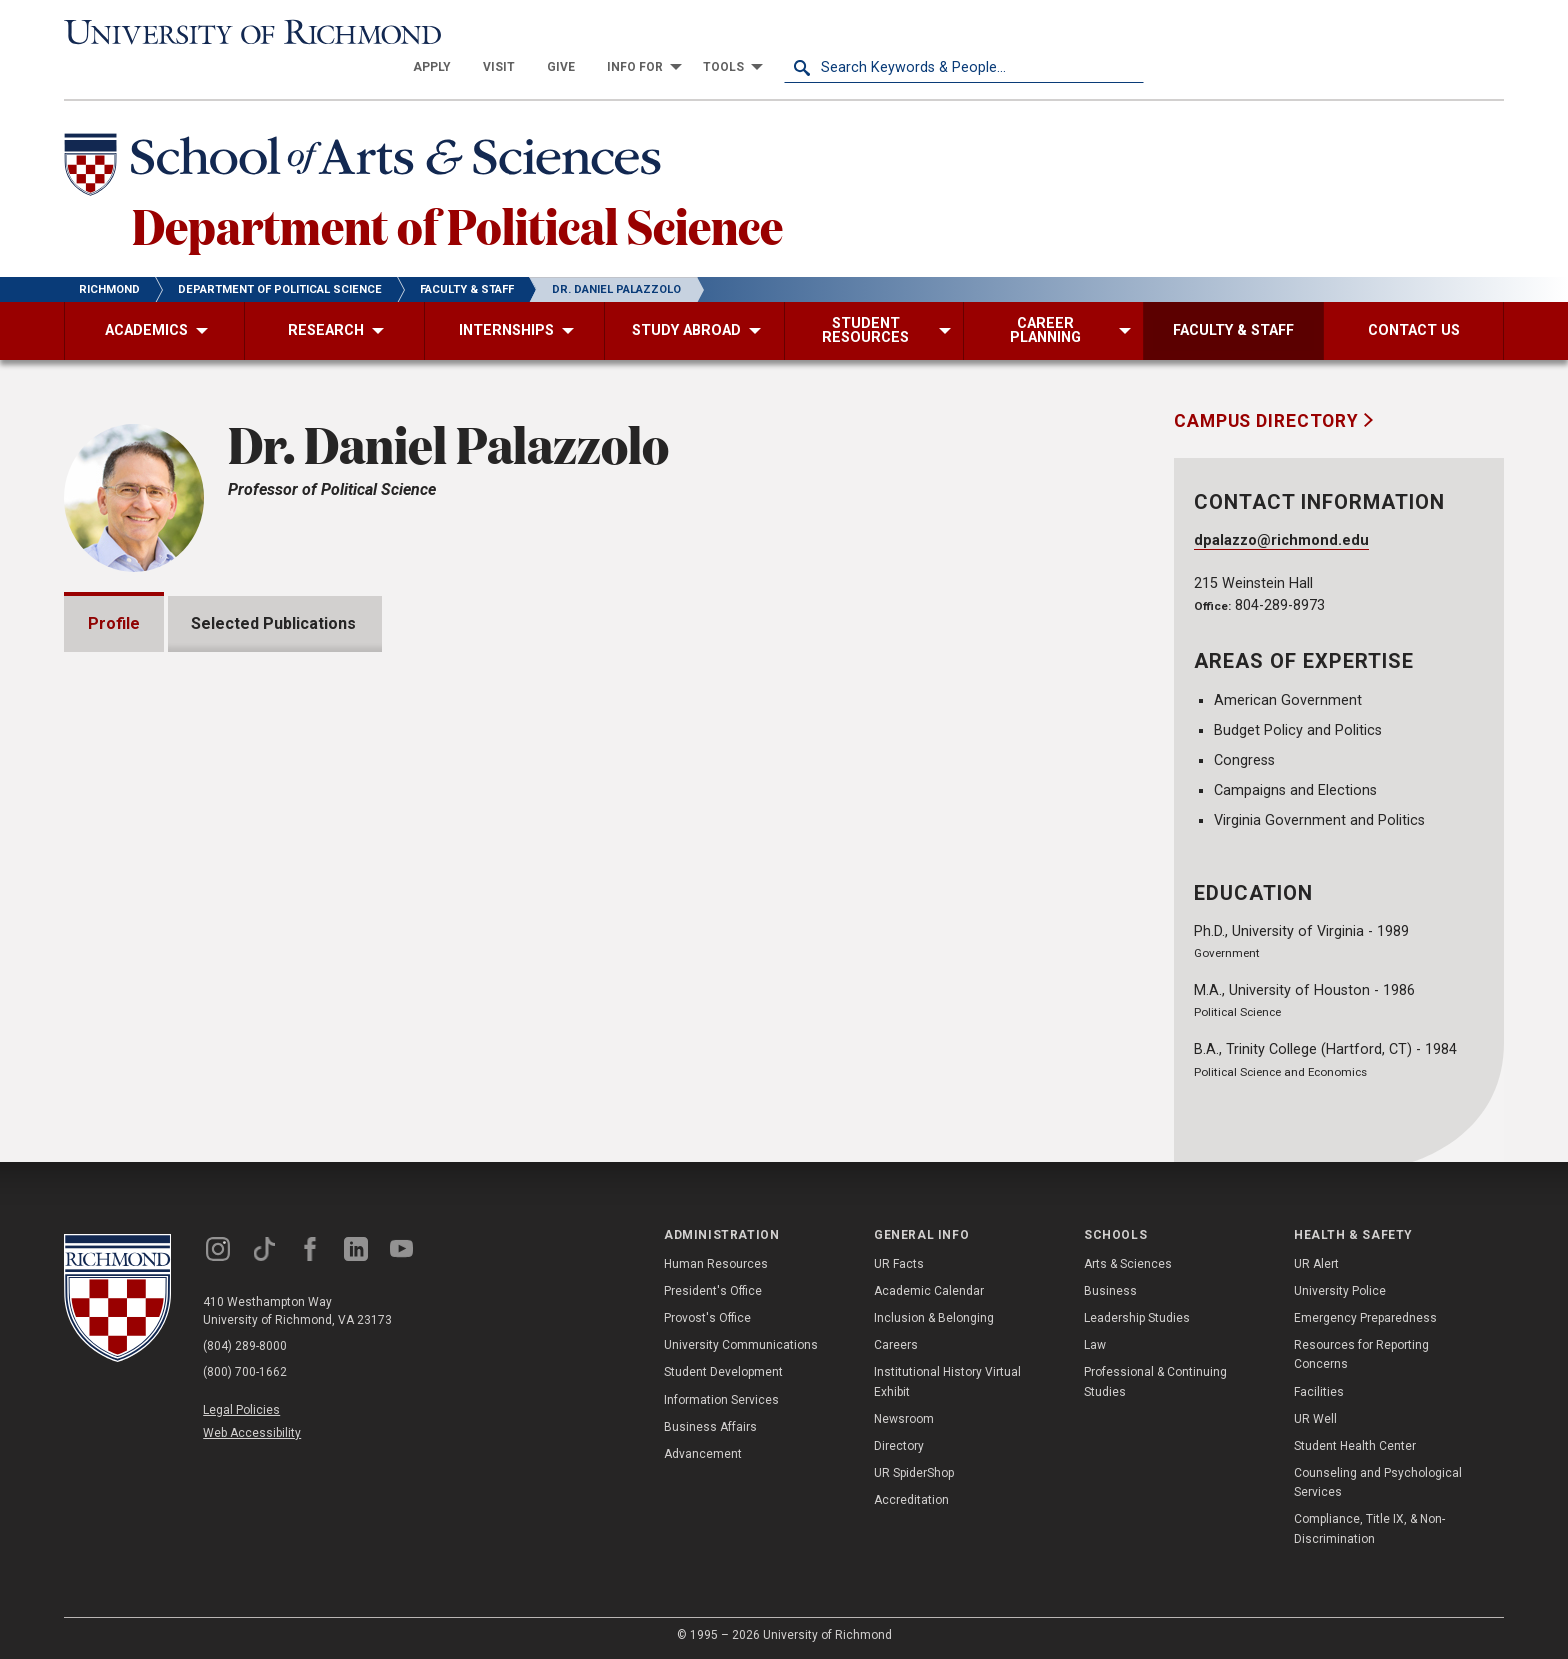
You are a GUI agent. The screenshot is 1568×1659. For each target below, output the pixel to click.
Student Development (723, 1372)
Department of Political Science (457, 189)
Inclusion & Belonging (934, 1317)
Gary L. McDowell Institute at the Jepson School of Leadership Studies (754, 795)
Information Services (721, 1399)
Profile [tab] (114, 587)
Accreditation (911, 1500)
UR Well (1315, 1418)
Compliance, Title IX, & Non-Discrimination (1369, 1528)
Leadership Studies (1137, 1317)
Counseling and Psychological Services (1378, 1481)
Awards (140, 1003)
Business (1110, 1290)
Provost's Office (707, 1317)
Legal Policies (241, 1409)
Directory (899, 1445)
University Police (1340, 1290)
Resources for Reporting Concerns (1361, 1353)
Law (1095, 1344)
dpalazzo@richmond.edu (1281, 505)
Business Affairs (710, 1426)
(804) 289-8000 (245, 1345)
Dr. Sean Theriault (954, 731)
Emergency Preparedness (1365, 1317)
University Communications (741, 1344)
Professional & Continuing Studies (1155, 1381)
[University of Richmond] (244, 32)
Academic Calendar (929, 1290)
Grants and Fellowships (199, 946)
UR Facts (899, 1263)
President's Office (713, 1290)
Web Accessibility (252, 1433)
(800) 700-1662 (245, 1371)
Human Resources (716, 1263)
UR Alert (1316, 1263)
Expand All (1042, 905)
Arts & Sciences (1128, 1263)
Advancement (703, 1453)
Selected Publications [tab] (274, 587)
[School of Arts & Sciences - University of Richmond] (368, 133)
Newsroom (904, 1418)
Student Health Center (1355, 1445)
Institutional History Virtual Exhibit (947, 1381)
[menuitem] (792, 32)
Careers (896, 1344)
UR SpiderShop (914, 1472)
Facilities (1319, 1391)
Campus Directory (1269, 385)
